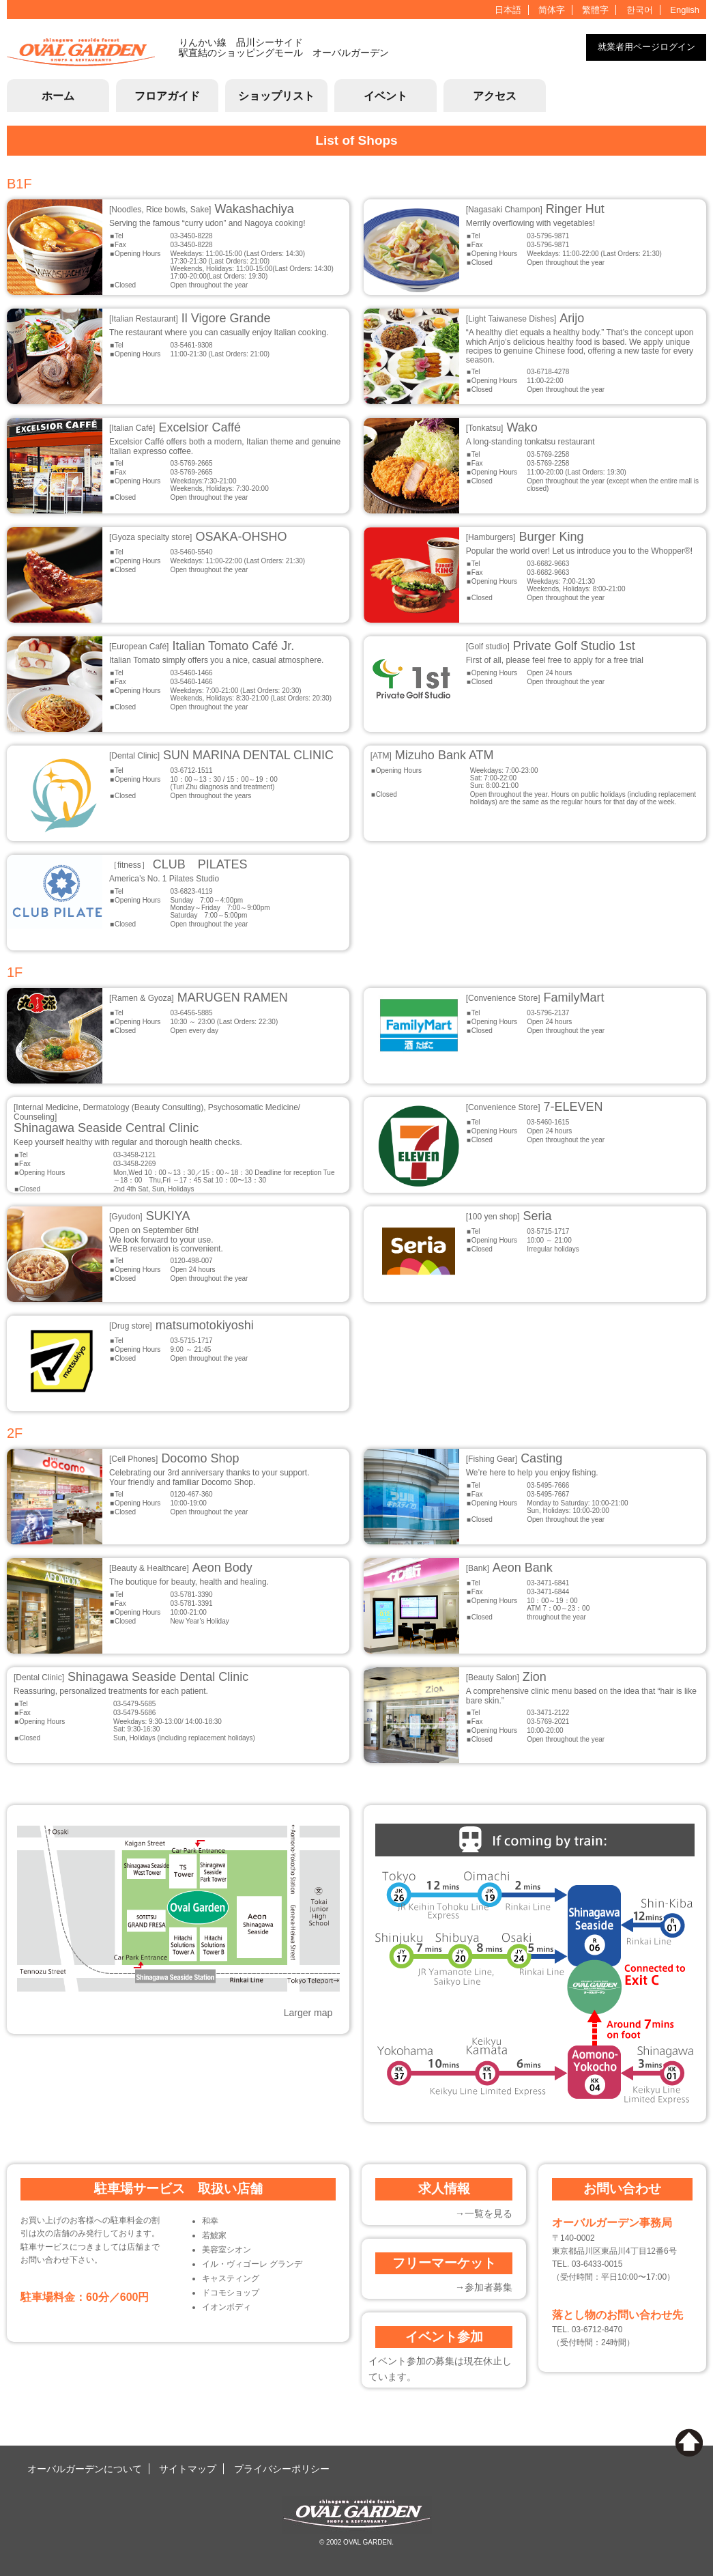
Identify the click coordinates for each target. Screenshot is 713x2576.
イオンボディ (226, 2307)
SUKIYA (149, 1216)
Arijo (525, 318)
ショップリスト (276, 96)
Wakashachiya (201, 209)
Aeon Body (180, 1567)
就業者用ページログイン (646, 47)
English (684, 10)
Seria (509, 1216)
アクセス (494, 96)
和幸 (210, 2221)
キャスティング (230, 2278)
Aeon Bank (509, 1567)
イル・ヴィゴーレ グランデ (252, 2264)
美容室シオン (226, 2249)
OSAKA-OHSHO (198, 536)
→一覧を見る (483, 2213)
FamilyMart (535, 997)
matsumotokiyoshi (181, 1325)
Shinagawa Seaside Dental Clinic (131, 1677)
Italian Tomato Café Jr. (201, 646)
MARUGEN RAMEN (198, 997)
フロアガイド (167, 96)
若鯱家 (214, 2235)
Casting (514, 1458)
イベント (385, 96)
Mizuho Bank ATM (432, 755)
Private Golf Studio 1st (550, 646)
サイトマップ (187, 2468)
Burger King (525, 536)
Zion (506, 1677)
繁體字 (595, 10)
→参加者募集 (483, 2287)
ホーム (58, 96)
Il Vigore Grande (189, 318)
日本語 (508, 10)
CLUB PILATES (178, 864)
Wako (502, 427)
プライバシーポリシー (282, 2468)
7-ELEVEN (534, 1107)
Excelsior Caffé (175, 427)
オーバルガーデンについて (84, 2468)
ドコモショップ (230, 2292)
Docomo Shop (174, 1458)
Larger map (308, 2012)
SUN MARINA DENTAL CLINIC (221, 755)
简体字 (551, 10)
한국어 (639, 10)
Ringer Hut (535, 209)
